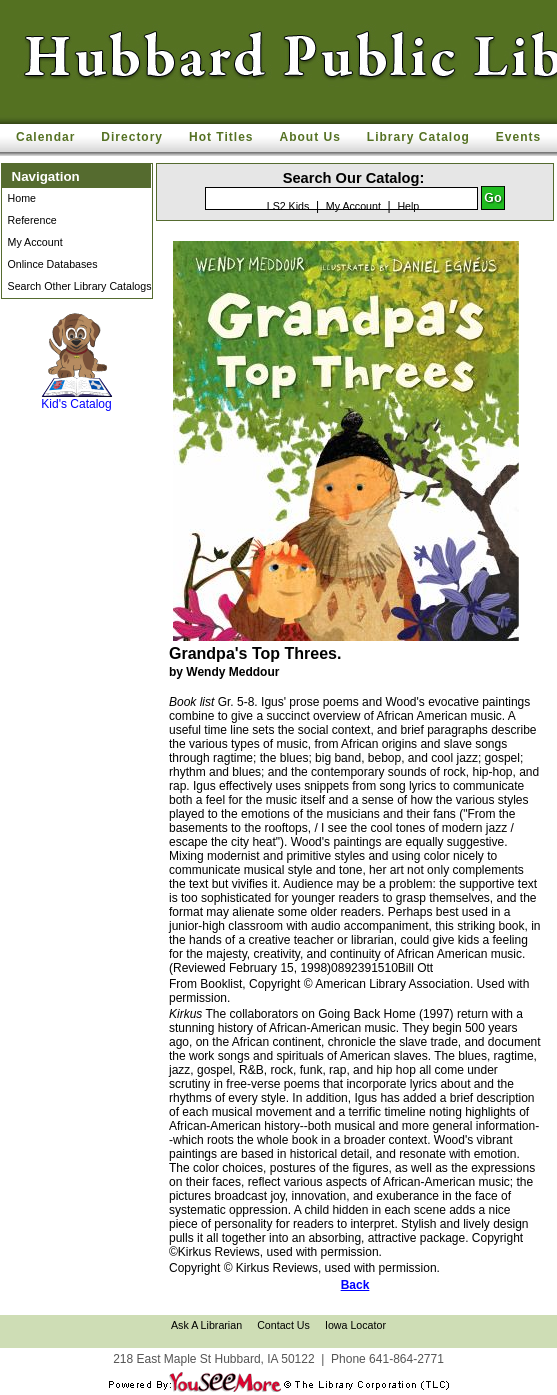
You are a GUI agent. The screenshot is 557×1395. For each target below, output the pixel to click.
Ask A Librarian (206, 1325)
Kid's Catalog (77, 362)
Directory (132, 137)
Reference (32, 220)
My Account (35, 242)
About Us (310, 137)
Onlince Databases (53, 264)
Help (408, 206)
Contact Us (283, 1325)
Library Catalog (418, 137)
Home (22, 198)
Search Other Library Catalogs (80, 286)
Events (518, 137)
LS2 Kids (288, 206)
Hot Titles (221, 137)
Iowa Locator (355, 1325)
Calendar (45, 137)
